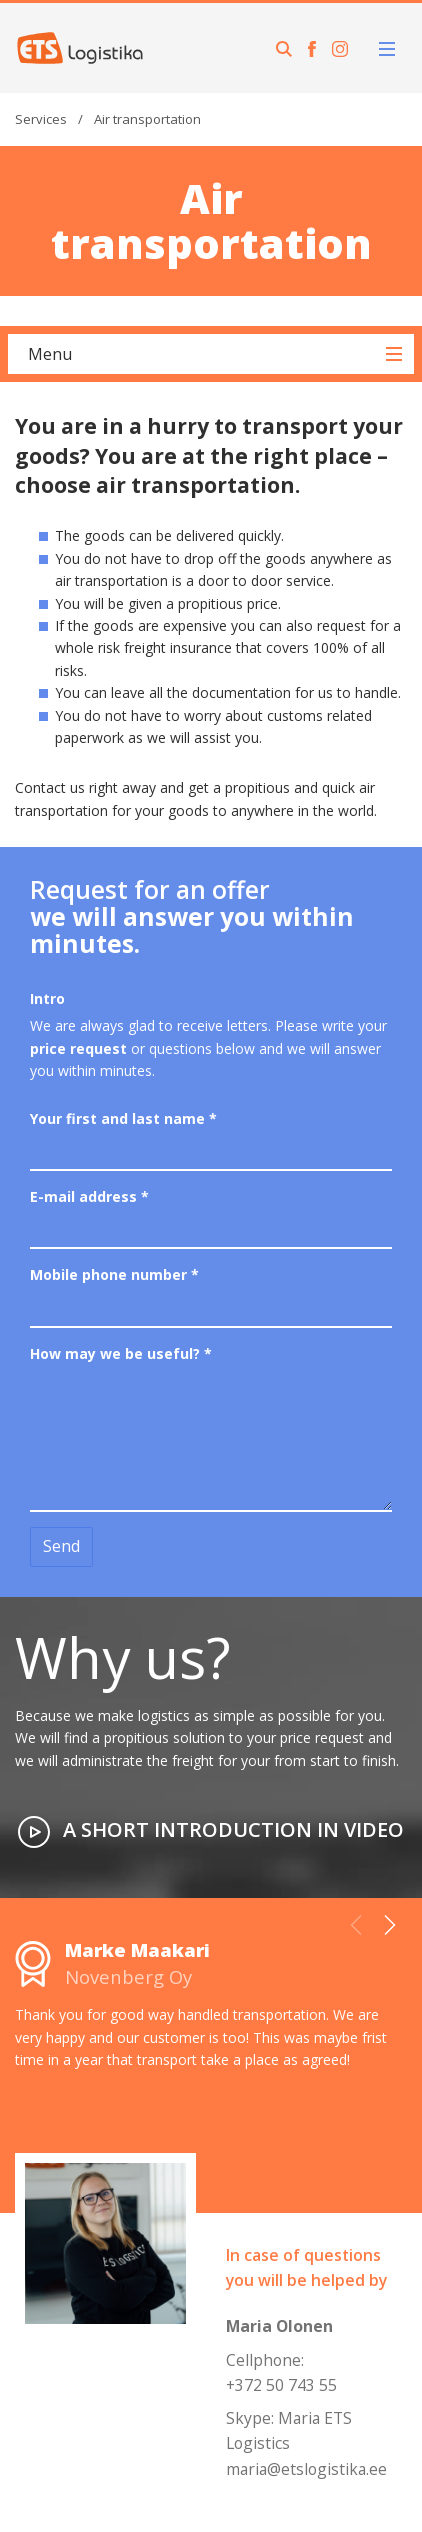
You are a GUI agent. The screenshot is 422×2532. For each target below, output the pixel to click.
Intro (47, 998)
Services (41, 119)
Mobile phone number (114, 1274)
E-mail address (89, 1196)
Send (61, 1546)
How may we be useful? (121, 1353)
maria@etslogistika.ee (306, 2469)
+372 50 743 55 (281, 2385)
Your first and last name (123, 1118)
